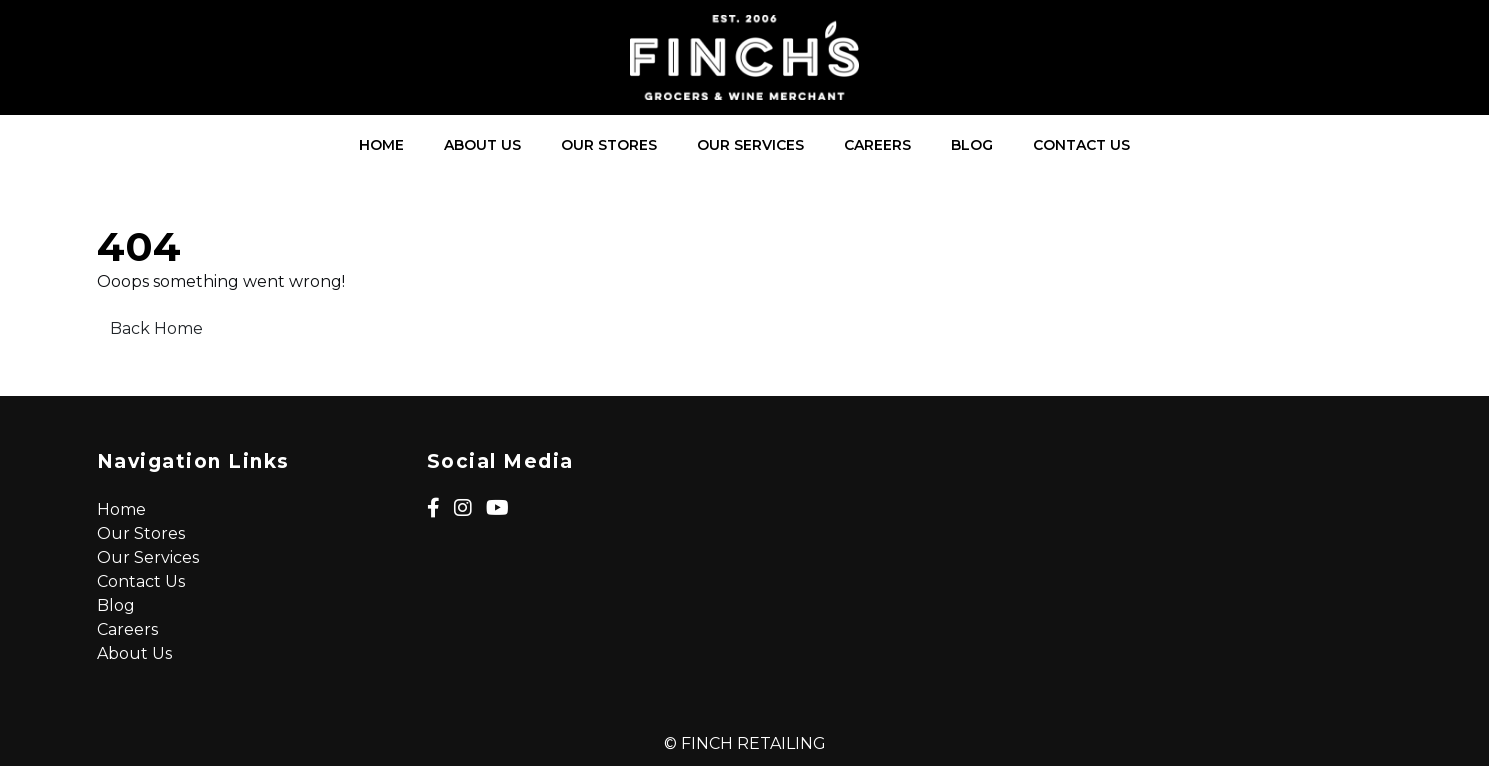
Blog (972, 145)
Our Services (750, 145)
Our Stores (609, 145)
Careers (877, 145)
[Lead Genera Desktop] (744, 57)
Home (381, 145)
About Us (482, 145)
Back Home (156, 328)
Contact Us (1081, 145)
